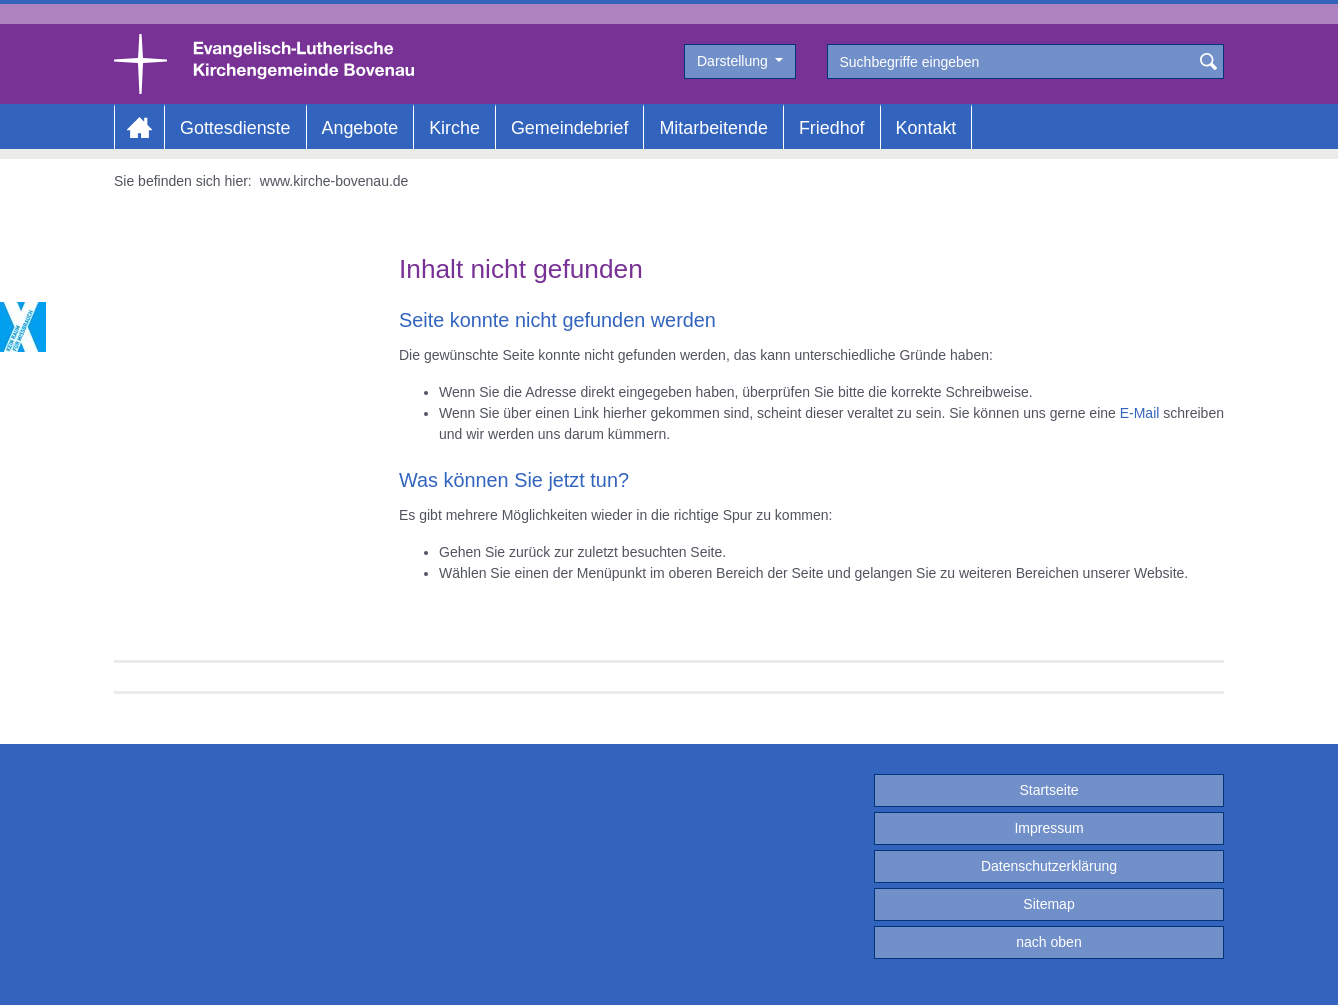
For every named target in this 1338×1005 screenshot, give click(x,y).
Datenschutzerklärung (1049, 866)
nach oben (1048, 942)
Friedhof (832, 128)
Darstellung (734, 61)
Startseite (1048, 790)
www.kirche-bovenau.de (334, 181)
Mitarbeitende (713, 128)
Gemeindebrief (569, 128)
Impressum (1048, 828)
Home (139, 128)
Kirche (454, 128)
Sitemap (1048, 904)
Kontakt (926, 128)
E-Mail (1140, 413)
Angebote (360, 128)
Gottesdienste (235, 128)
